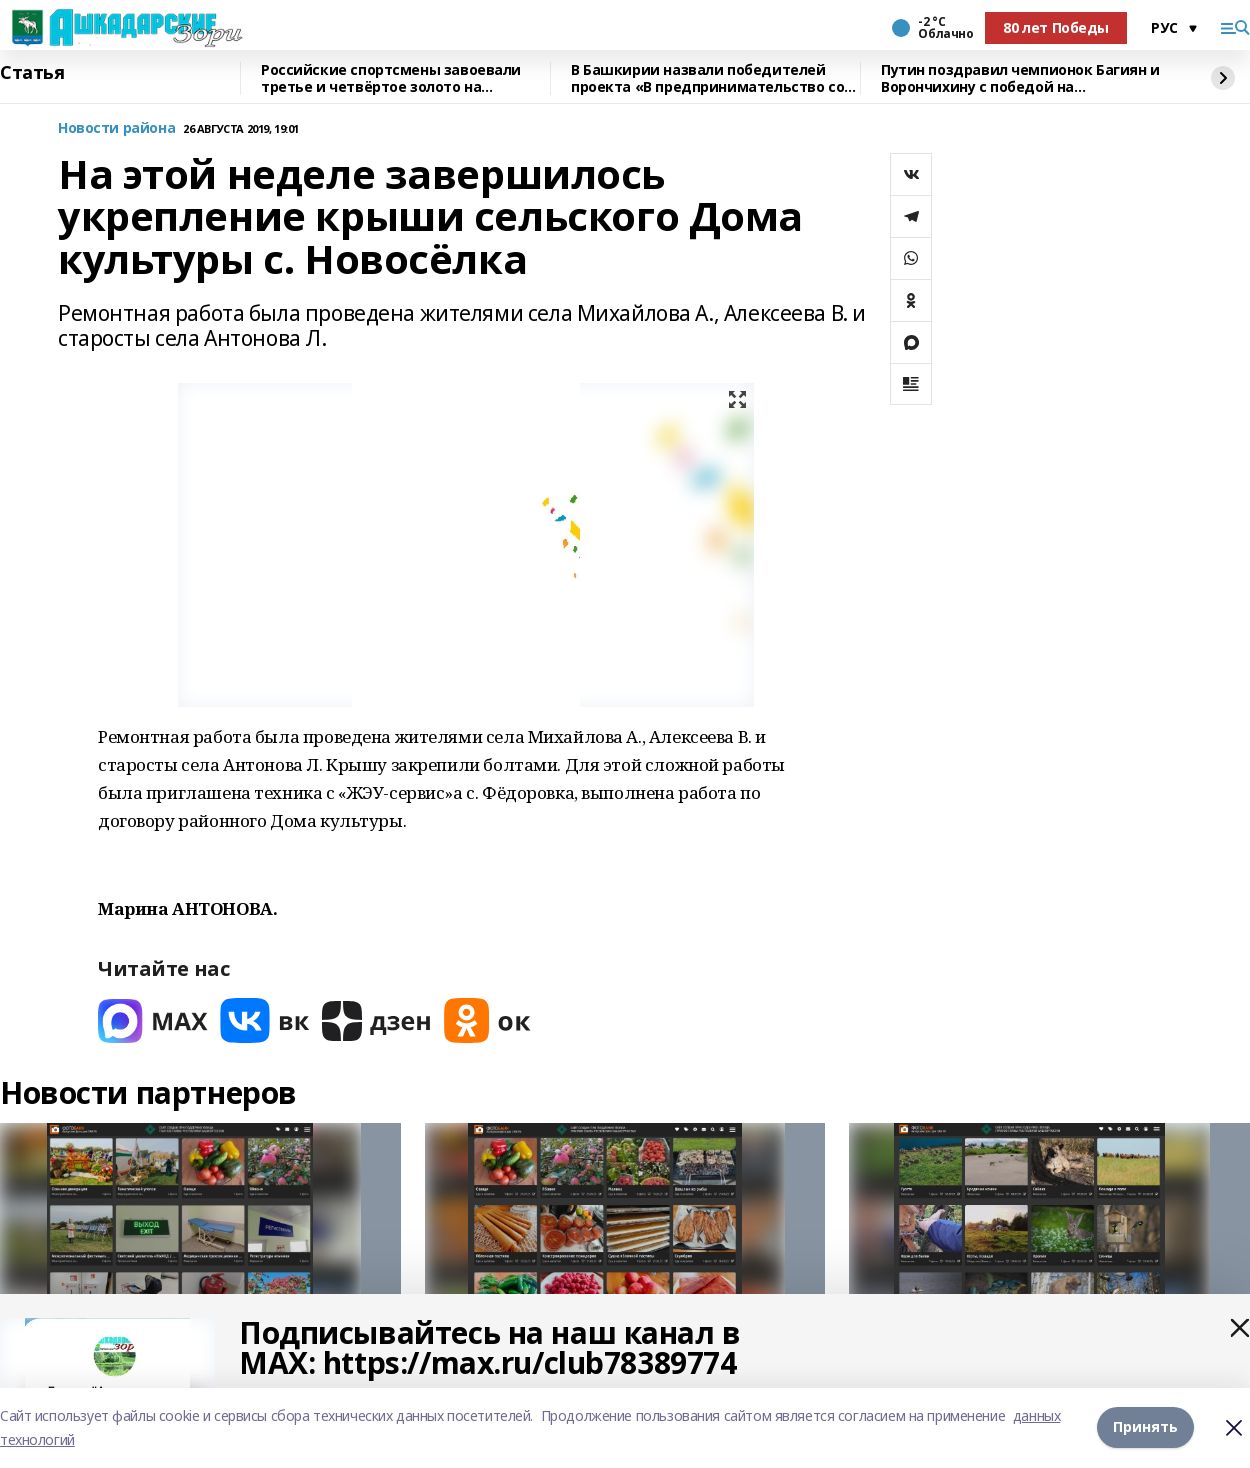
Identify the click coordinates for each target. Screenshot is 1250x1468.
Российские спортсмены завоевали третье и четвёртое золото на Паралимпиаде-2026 (391, 78)
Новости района (116, 128)
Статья (32, 73)
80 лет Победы (1056, 27)
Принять (1145, 1427)
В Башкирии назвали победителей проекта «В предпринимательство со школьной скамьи (707, 78)
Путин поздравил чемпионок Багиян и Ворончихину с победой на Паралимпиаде (1020, 78)
